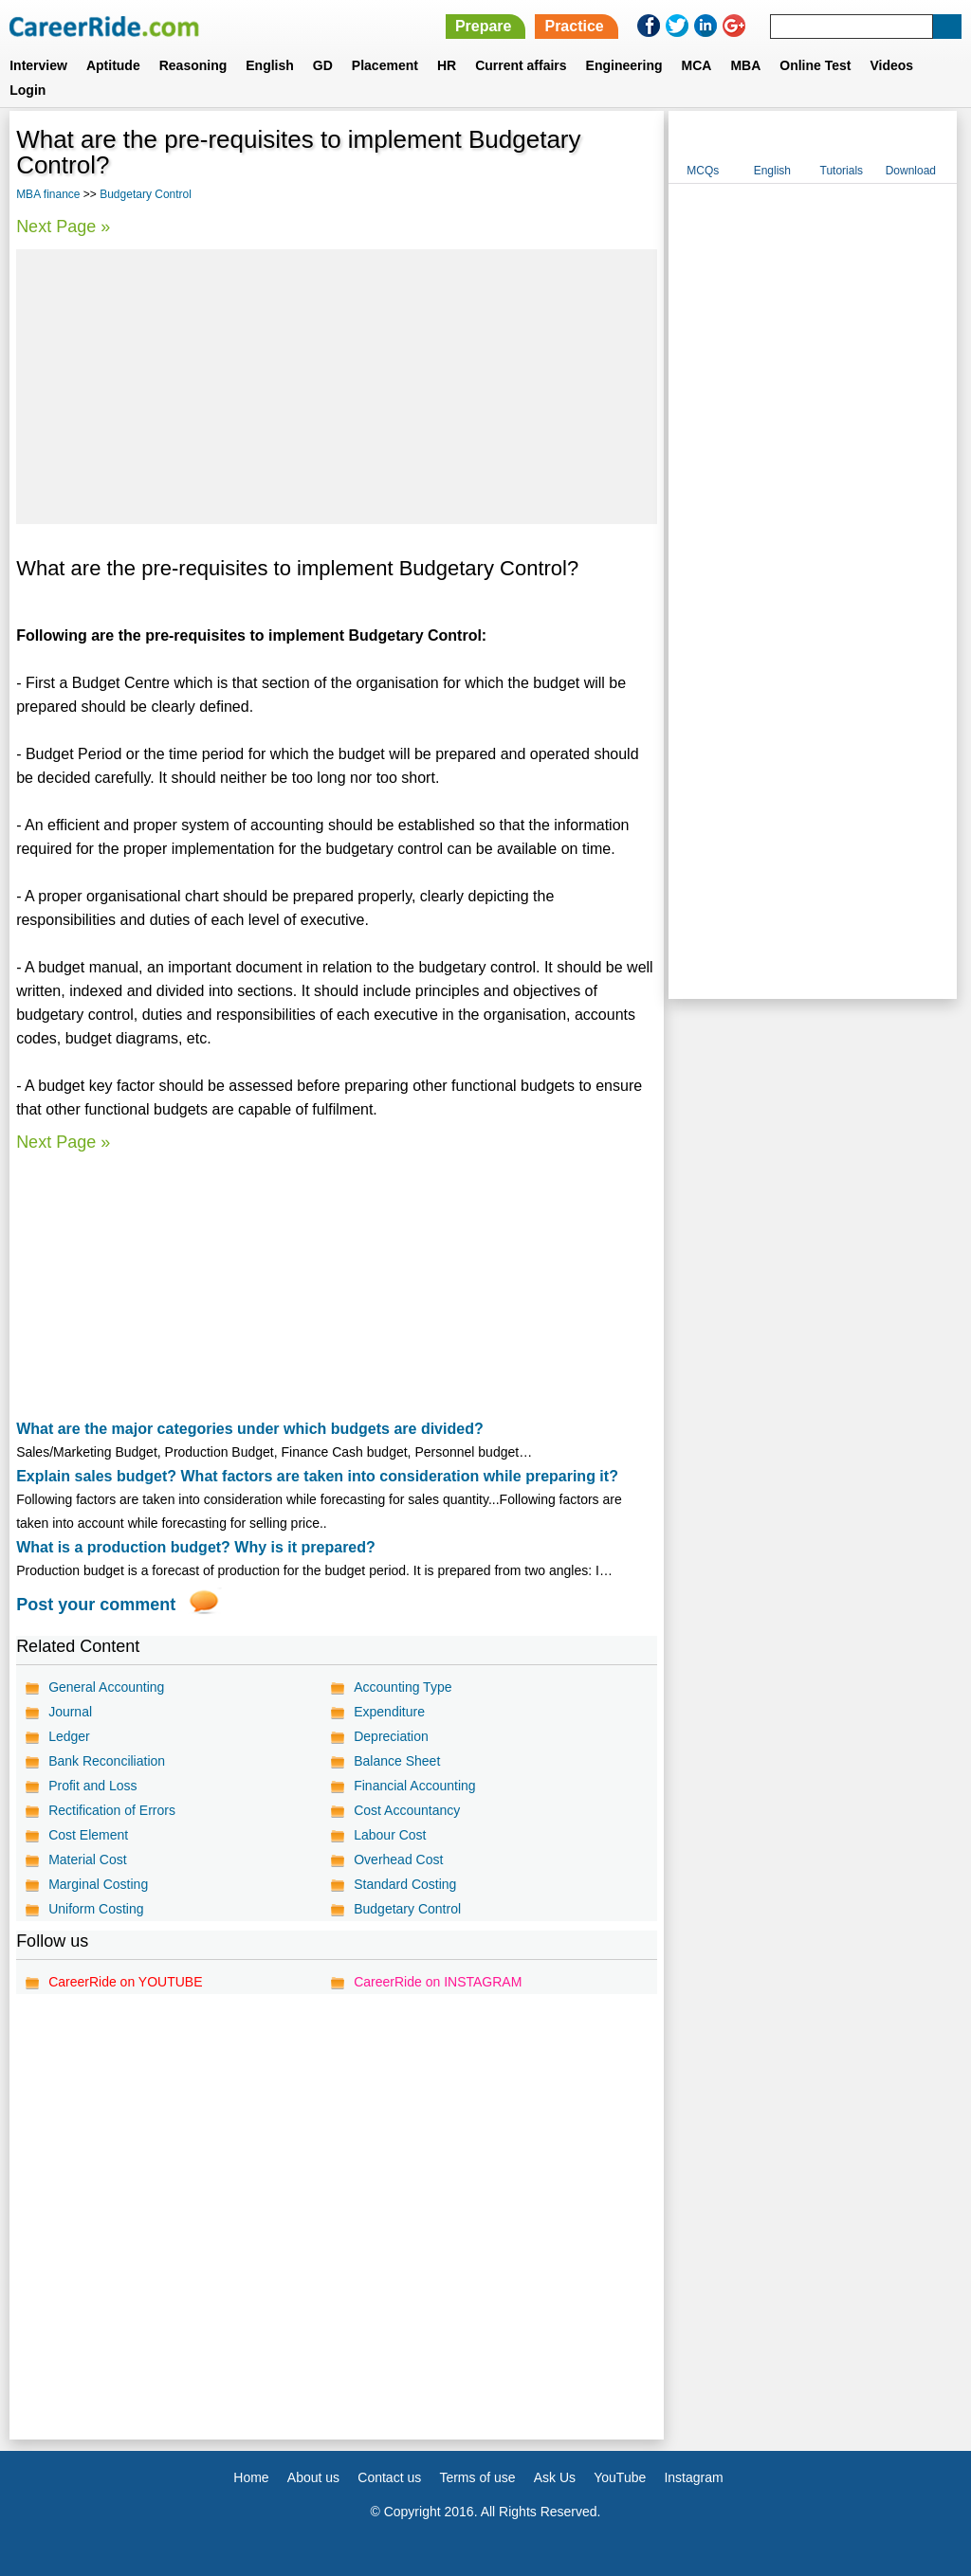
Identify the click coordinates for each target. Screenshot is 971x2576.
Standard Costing (405, 1884)
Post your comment (95, 1604)
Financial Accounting (414, 1785)
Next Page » (63, 226)
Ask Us (555, 2477)
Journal (70, 1711)
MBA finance (48, 194)
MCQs (703, 170)
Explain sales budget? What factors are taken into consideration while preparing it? (317, 1476)
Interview (38, 65)
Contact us (389, 2477)
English (270, 65)
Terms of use (477, 2477)
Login (27, 90)
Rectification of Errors (111, 1810)
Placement (385, 65)
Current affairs (520, 65)
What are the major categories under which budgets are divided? (250, 1429)
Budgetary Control (146, 194)
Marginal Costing (98, 1884)
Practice (573, 26)
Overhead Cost (398, 1859)
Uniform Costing (95, 1908)
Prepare (483, 26)
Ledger (69, 1736)
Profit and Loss (92, 1785)
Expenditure (389, 1711)
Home (250, 2477)
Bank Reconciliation (106, 1761)
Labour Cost (390, 1834)
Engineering (624, 65)
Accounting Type (402, 1687)
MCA (697, 65)
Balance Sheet (397, 1761)
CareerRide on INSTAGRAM (438, 1981)
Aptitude (113, 65)
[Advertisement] (336, 386)
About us (313, 2477)
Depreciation (391, 1736)
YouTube (620, 2477)
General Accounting (106, 1687)
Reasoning (193, 65)
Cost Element (88, 1834)
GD (323, 65)
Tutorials (842, 170)
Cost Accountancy (407, 1810)
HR (446, 65)
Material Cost (87, 1859)
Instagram (693, 2477)
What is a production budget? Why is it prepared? (196, 1547)
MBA (745, 65)
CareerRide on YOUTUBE (125, 1981)
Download (911, 170)
